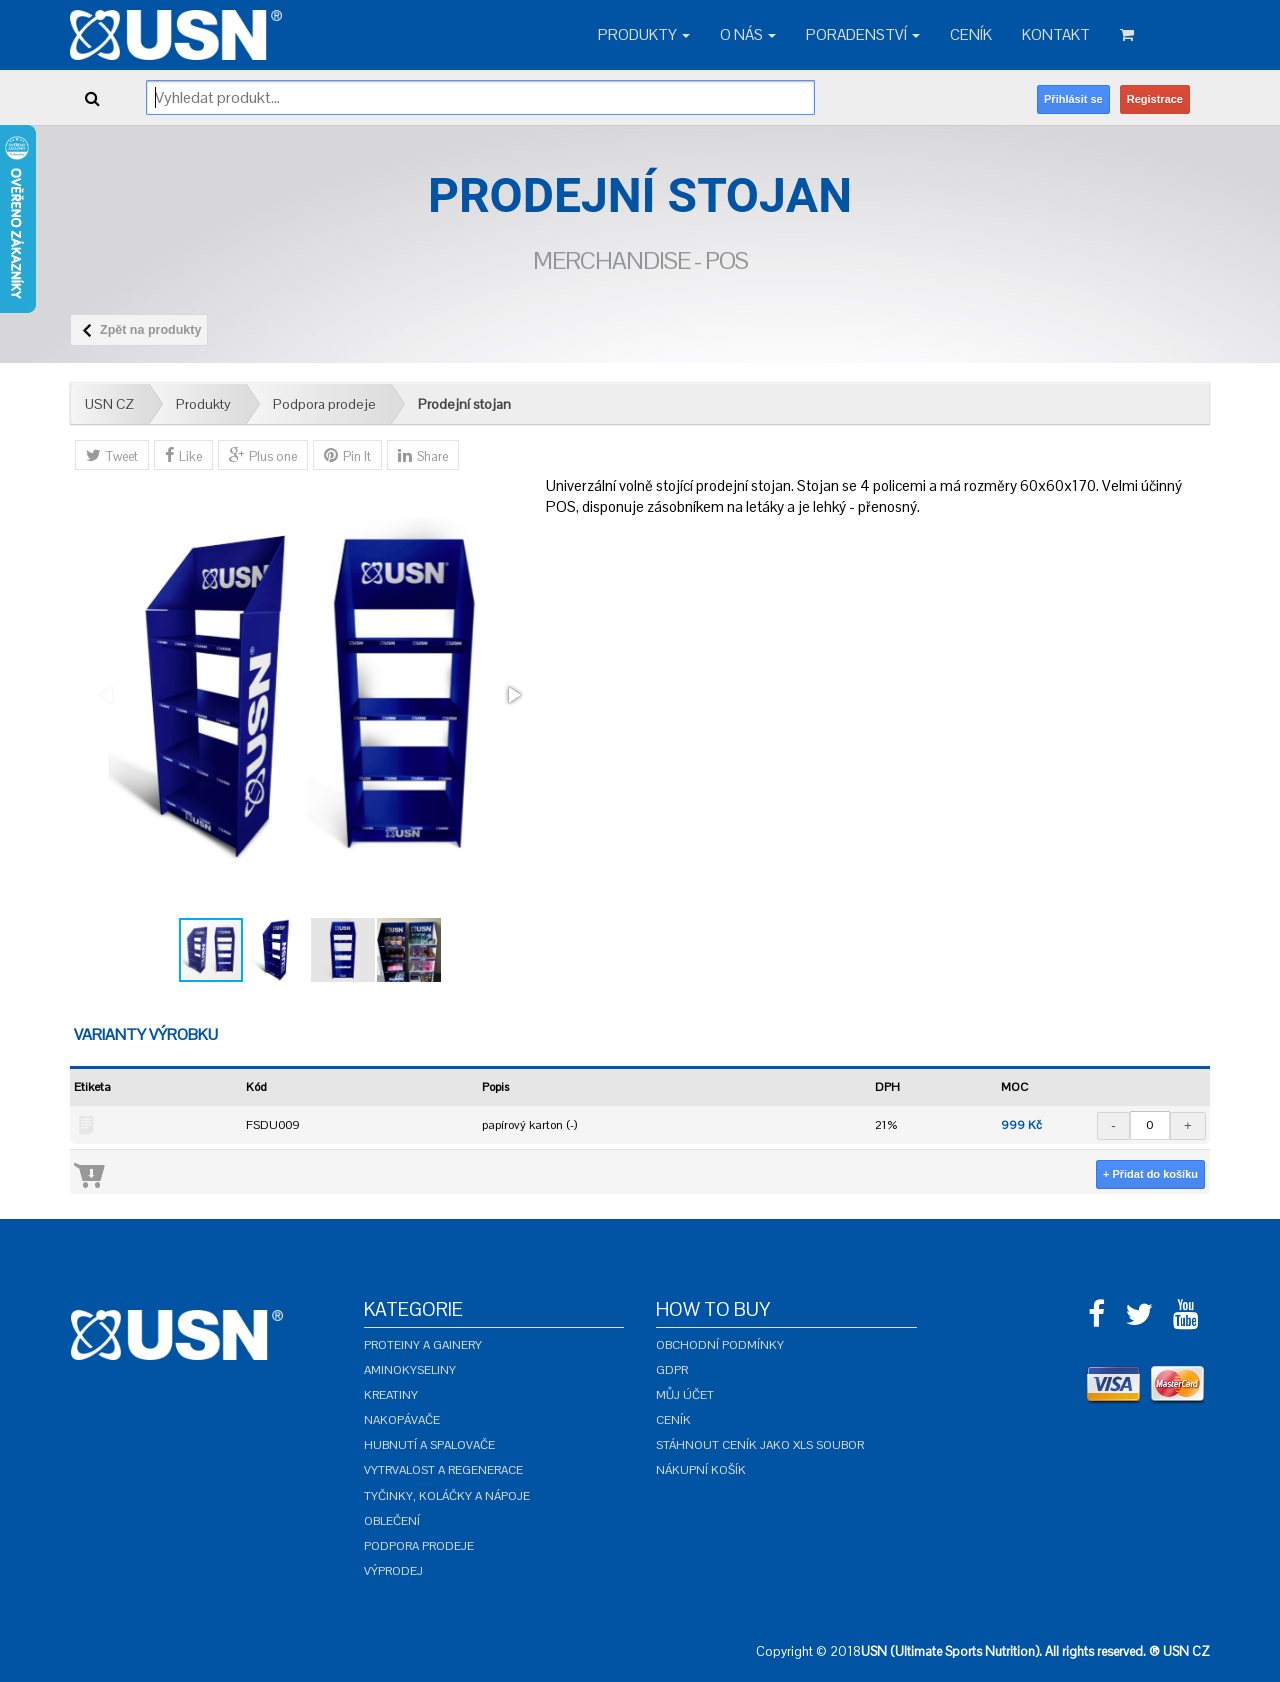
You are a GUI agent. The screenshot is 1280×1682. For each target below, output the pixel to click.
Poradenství (863, 34)
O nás (748, 34)
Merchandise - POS (640, 260)
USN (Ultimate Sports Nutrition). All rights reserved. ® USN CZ (1035, 1651)
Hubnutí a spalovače (429, 1445)
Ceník (971, 34)
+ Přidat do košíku (1150, 1174)
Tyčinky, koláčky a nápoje (447, 1496)
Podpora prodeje (324, 404)
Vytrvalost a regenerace (443, 1470)
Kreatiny (391, 1395)
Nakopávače (402, 1420)
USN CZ (109, 404)
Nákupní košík (701, 1470)
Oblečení (392, 1521)
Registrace (1155, 99)
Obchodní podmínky (720, 1345)
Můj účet (685, 1395)
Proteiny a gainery (423, 1345)
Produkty (644, 34)
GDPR (672, 1370)
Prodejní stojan (464, 404)
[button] (513, 695)
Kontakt (1056, 34)
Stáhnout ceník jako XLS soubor (760, 1445)
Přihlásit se (1073, 99)
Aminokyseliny (410, 1370)
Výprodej (393, 1571)
